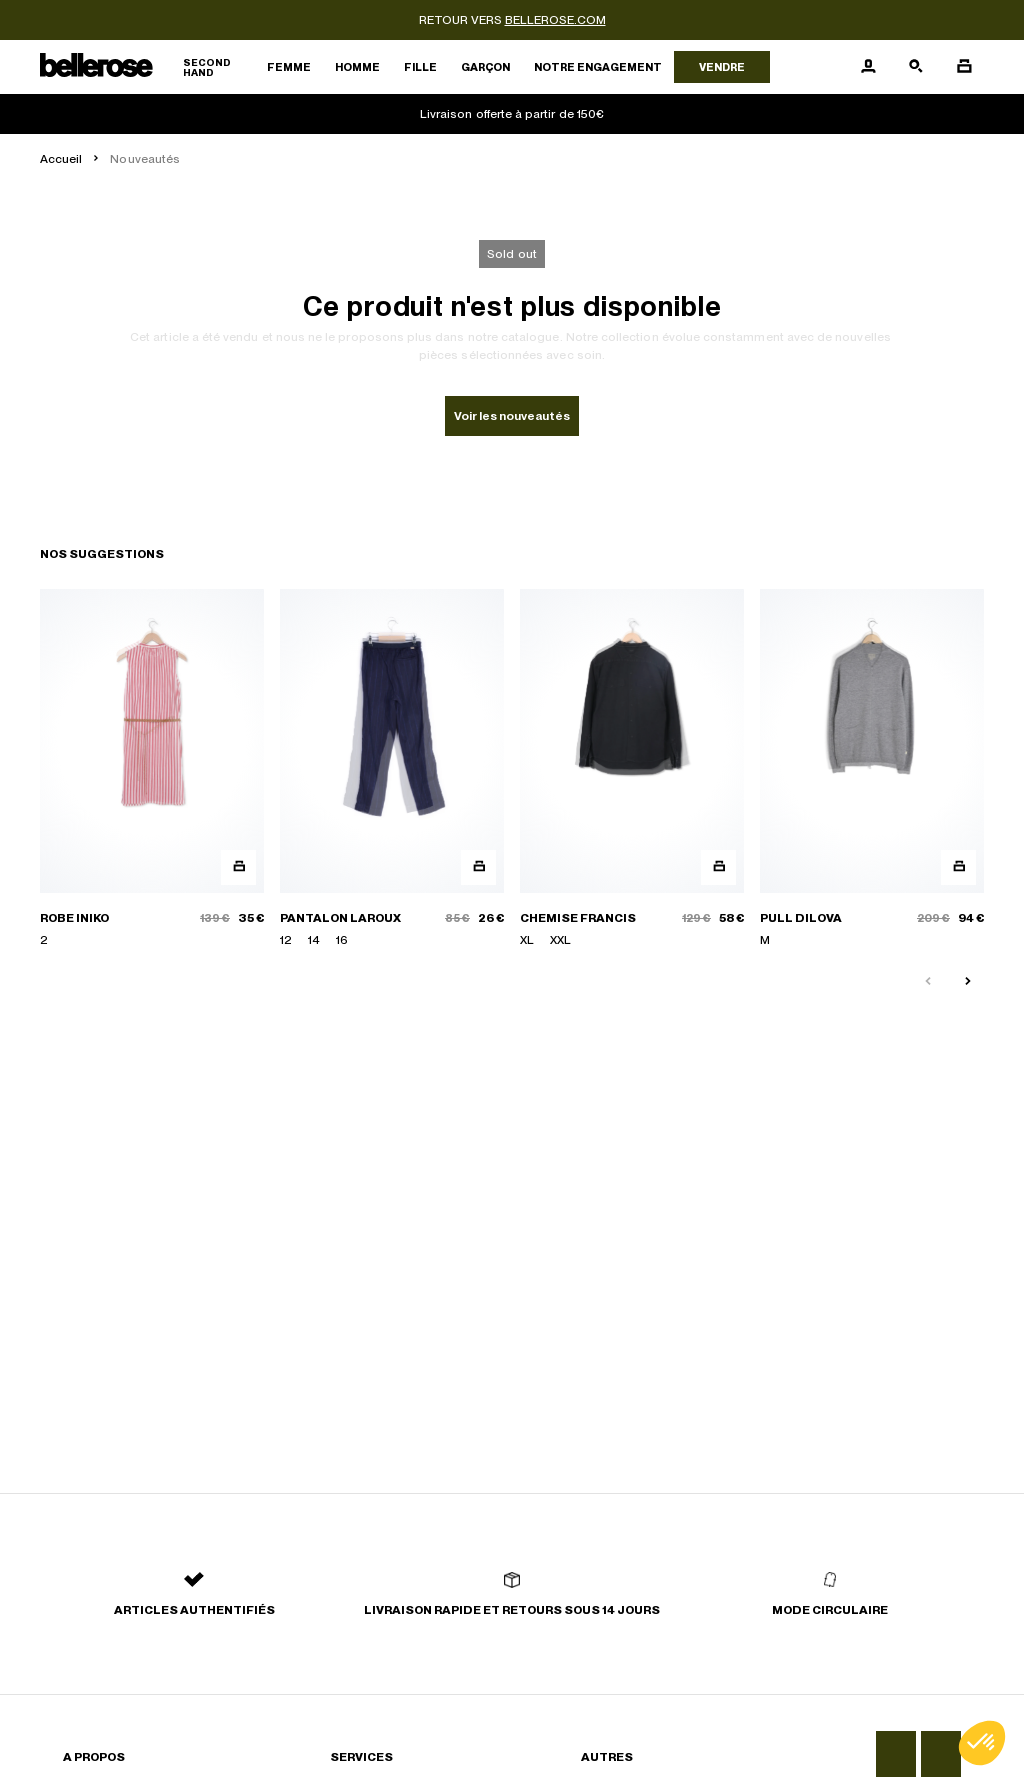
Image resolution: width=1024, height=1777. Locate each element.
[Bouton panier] (964, 67)
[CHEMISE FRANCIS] (632, 769)
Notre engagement (598, 67)
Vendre (722, 67)
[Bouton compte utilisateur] (868, 67)
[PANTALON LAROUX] (392, 769)
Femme (289, 67)
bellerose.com (555, 20)
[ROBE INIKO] (152, 769)
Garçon (485, 67)
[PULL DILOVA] (872, 769)
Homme (357, 67)
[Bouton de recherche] (916, 67)
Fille (420, 67)
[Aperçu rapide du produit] (238, 867)
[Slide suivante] (968, 982)
